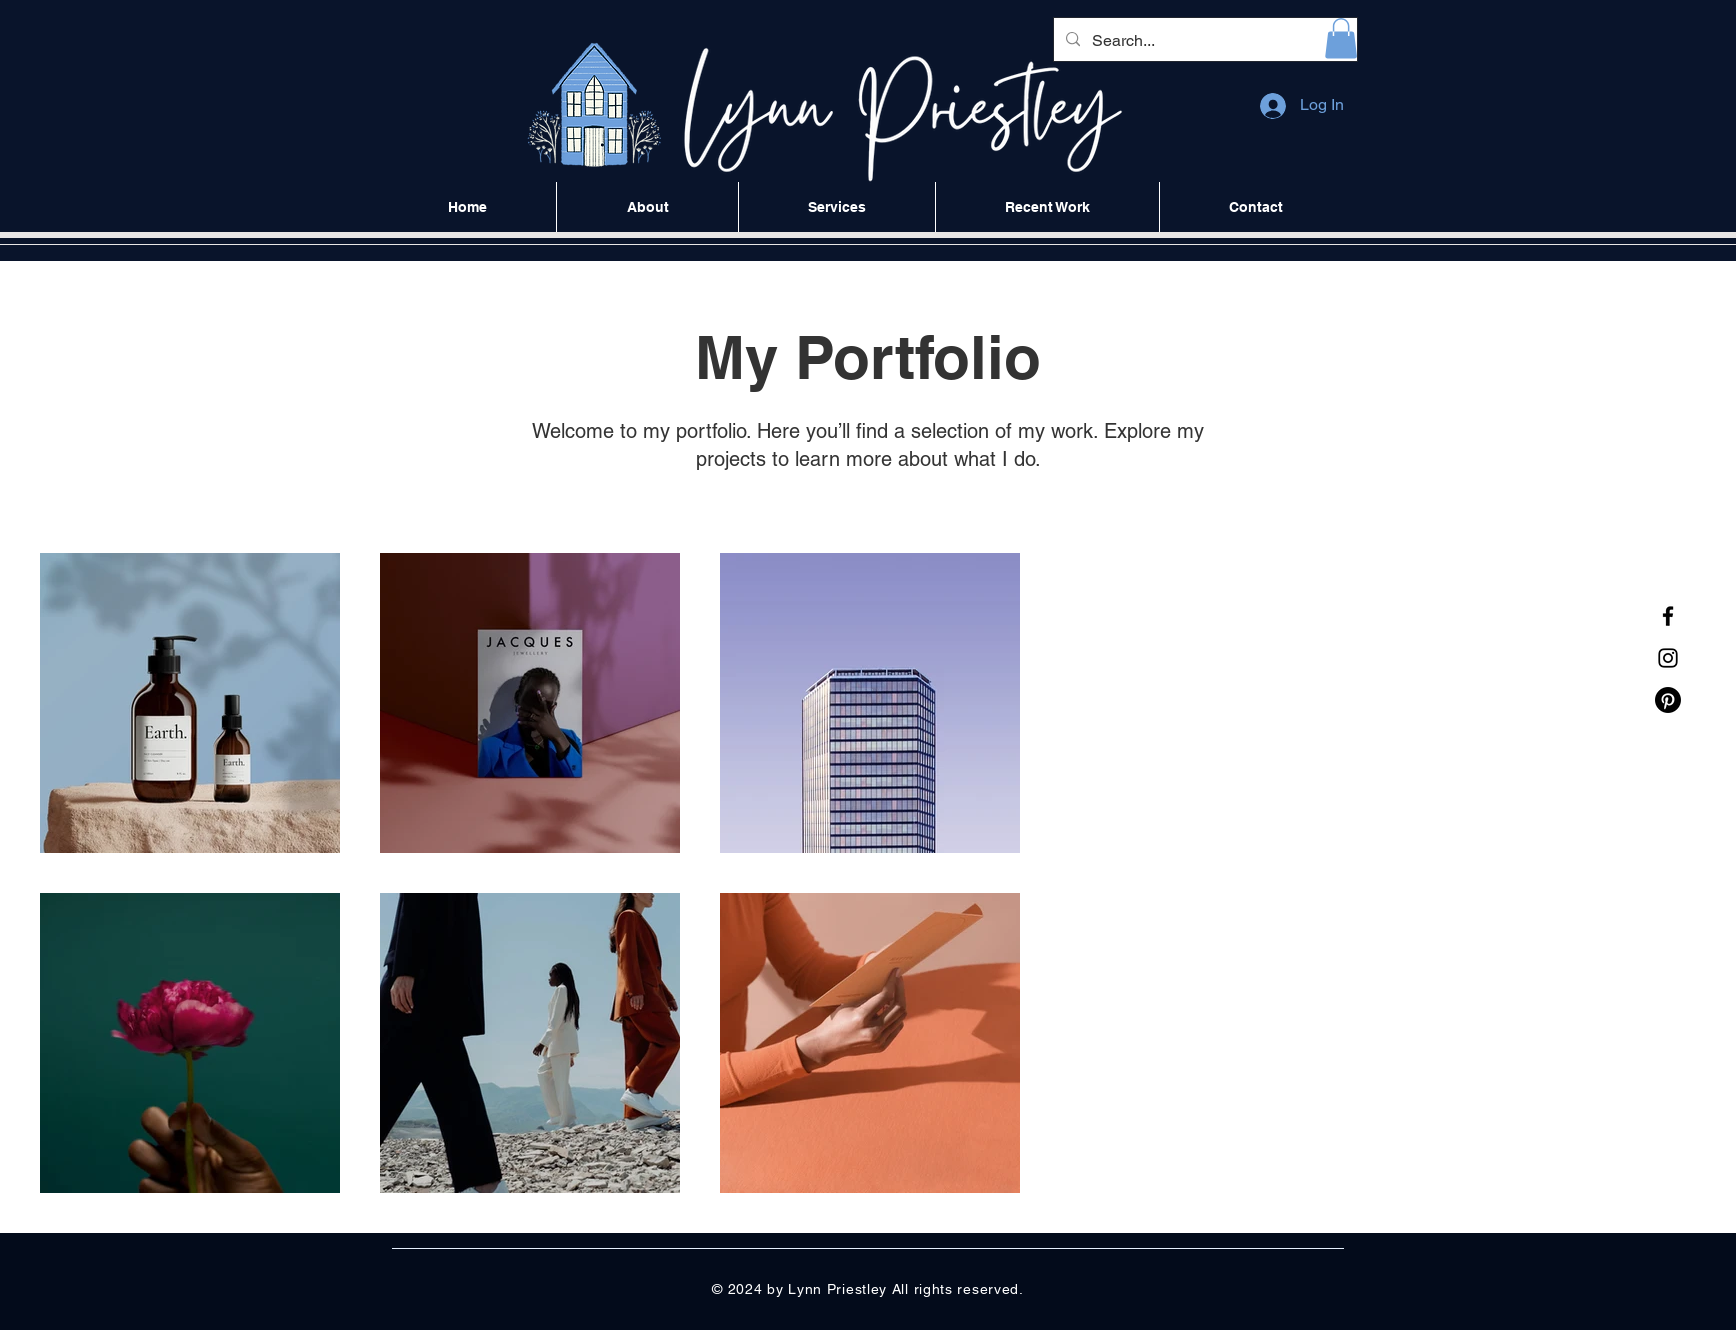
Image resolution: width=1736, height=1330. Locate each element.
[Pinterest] (1668, 700)
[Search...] (1203, 41)
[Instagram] (1668, 658)
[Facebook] (1668, 616)
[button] (1341, 38)
